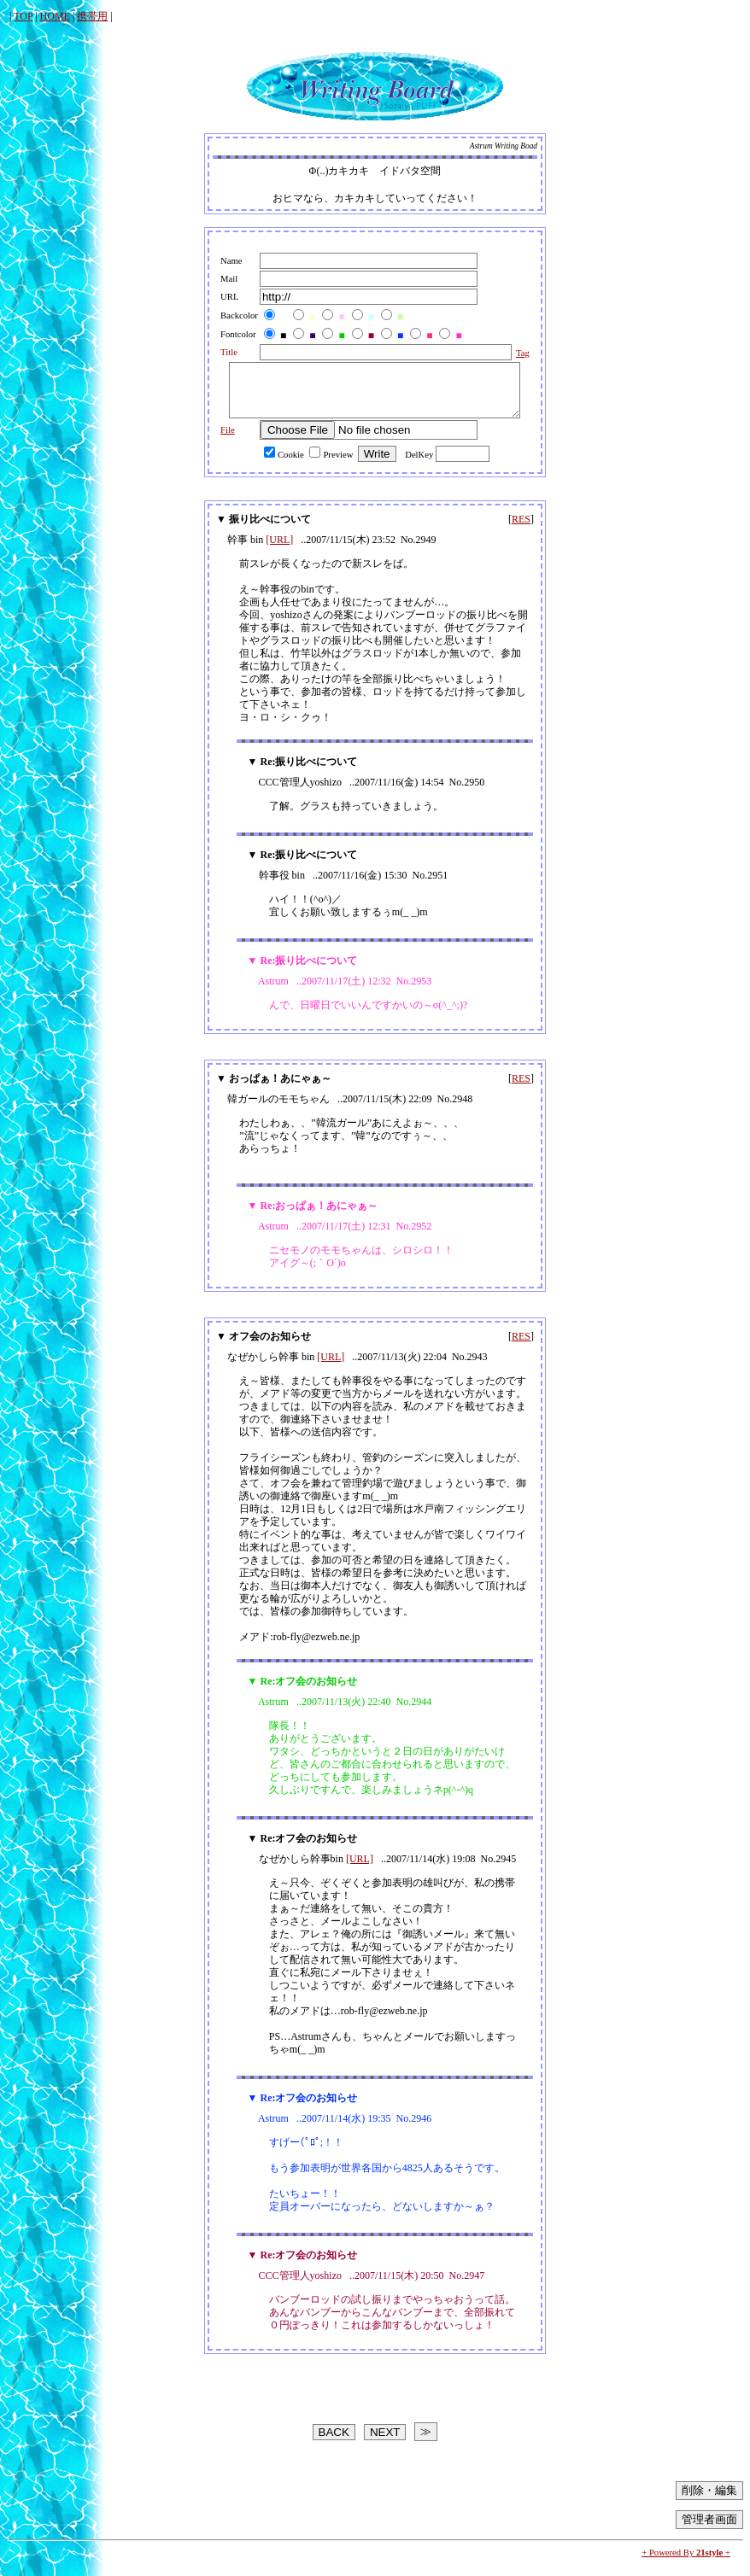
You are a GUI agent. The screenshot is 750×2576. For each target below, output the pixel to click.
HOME (55, 16)
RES (521, 529)
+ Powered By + (686, 2562)
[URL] (279, 550)
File (220, 440)
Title (221, 352)
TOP (23, 16)
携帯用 (92, 16)
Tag (517, 353)
